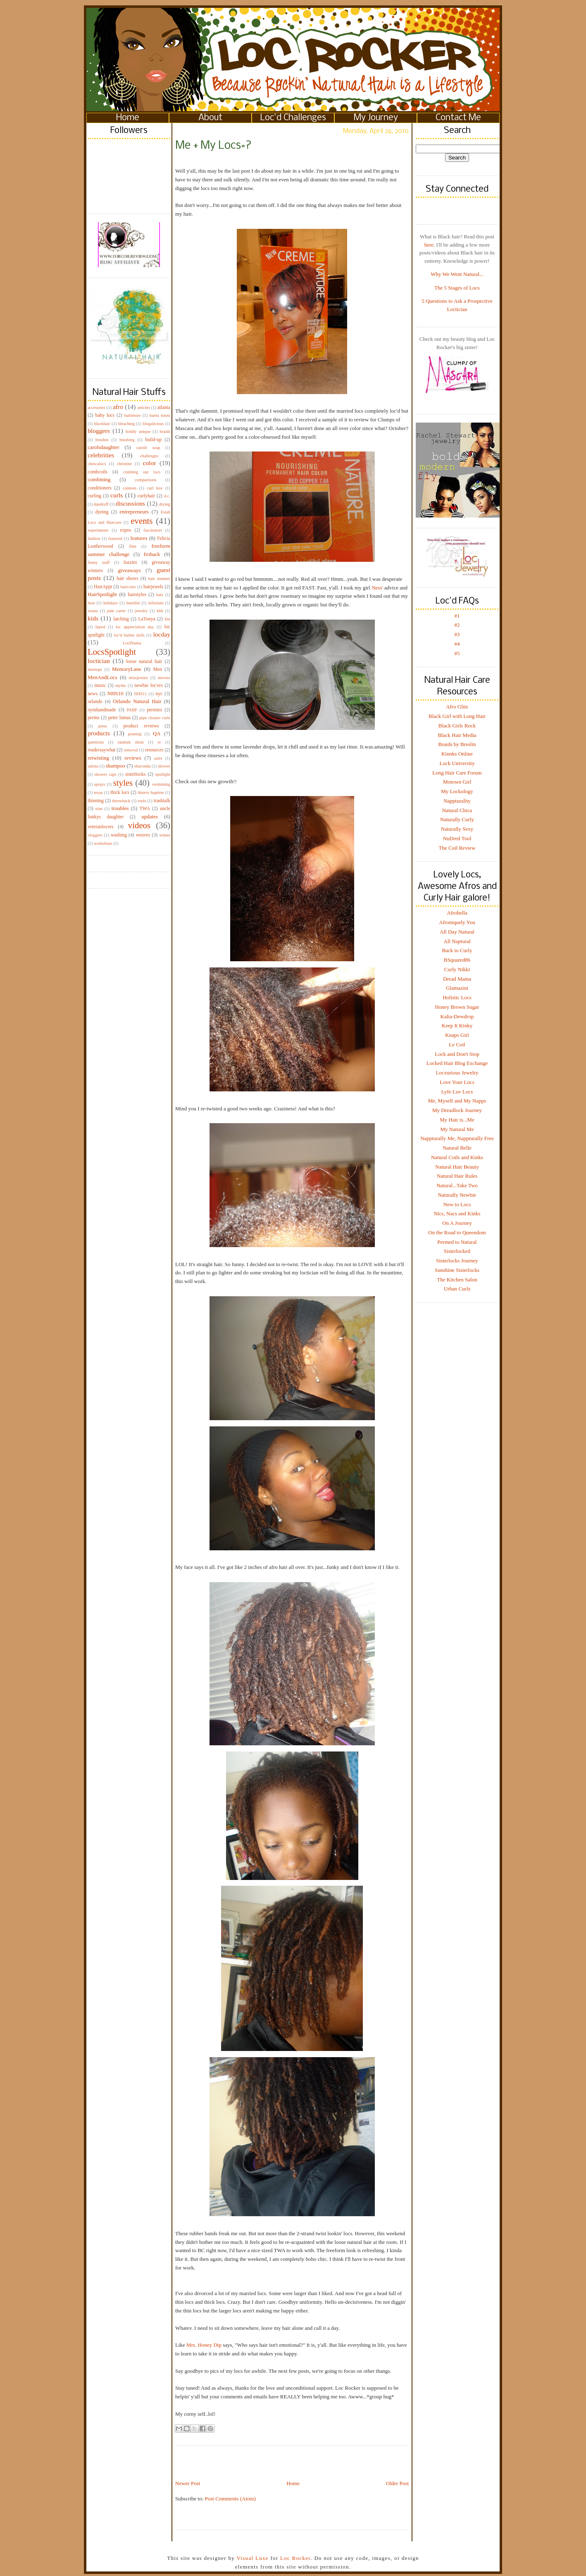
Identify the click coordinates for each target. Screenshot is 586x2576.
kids (93, 618)
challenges (149, 456)
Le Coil (457, 1044)
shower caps (106, 774)
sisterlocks (135, 774)
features (138, 538)
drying (164, 504)
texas (98, 792)
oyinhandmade (102, 710)
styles (123, 782)
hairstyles (137, 594)
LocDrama (132, 643)
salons (93, 766)
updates (149, 816)
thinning (96, 800)
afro (118, 406)
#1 (457, 616)
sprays (99, 784)
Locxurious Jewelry (457, 1072)
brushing (126, 439)
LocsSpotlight (112, 651)
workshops (103, 843)
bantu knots (160, 415)
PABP (132, 710)
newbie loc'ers (148, 685)
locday (161, 634)
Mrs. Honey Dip (204, 2345)
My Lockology (457, 791)
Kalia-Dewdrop (457, 1016)
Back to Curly (457, 950)
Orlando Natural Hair (137, 701)
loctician (99, 660)
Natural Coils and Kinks (457, 1157)
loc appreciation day (135, 627)
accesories (96, 407)
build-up (153, 439)
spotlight (162, 774)
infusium (156, 603)
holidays (110, 603)
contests (129, 488)
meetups (95, 669)
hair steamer (159, 578)
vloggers (95, 835)
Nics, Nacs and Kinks (457, 1213)
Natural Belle (457, 1148)
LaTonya (146, 619)
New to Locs (457, 1204)
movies (164, 677)
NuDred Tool (457, 838)
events (141, 520)
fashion (94, 538)
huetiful (133, 603)
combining (99, 479)
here (429, 245)
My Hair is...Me (457, 1120)
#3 (457, 634)
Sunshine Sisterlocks (457, 1270)
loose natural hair (144, 661)
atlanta (163, 407)
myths (120, 685)
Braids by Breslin (457, 744)
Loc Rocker (295, 2558)
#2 (457, 625)
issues (93, 610)
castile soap (148, 447)
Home (127, 118)
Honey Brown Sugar (457, 1007)
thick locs (119, 792)
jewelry (141, 610)
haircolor (128, 587)
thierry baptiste (151, 792)
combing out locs (141, 472)
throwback (121, 800)
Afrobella (457, 913)
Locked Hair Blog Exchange (457, 1063)
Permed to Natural (456, 1242)
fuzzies (130, 562)
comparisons (146, 480)
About (210, 118)
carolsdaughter (103, 447)
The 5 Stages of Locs (457, 288)
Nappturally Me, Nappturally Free (457, 1138)
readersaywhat (102, 750)
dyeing (101, 512)
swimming (161, 784)
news (93, 693)
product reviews (141, 726)
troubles (120, 808)
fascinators (152, 530)
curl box (154, 488)
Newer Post (187, 2483)
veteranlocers (100, 826)
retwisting (98, 758)
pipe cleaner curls (154, 717)
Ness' (377, 588)
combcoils (97, 472)
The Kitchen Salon (457, 1279)
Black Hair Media (457, 735)
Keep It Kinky (457, 1025)
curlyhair (146, 496)
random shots (130, 742)
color (149, 462)
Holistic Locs (457, 997)
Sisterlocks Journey (457, 1260)
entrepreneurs (134, 512)
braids (165, 431)
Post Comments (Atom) (230, 2498)
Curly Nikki (457, 969)
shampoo (115, 766)
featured (115, 538)
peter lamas (119, 717)
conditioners (100, 488)
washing (119, 835)
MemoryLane (126, 669)
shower (164, 766)
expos (125, 530)
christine (124, 463)
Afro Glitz (457, 706)
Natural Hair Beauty (457, 1167)
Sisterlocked (457, 1251)
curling (94, 496)
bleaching (126, 423)
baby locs (104, 415)
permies (154, 710)
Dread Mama (457, 979)
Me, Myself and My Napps (457, 1101)
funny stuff (99, 562)
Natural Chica (457, 810)
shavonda (142, 766)
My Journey (376, 118)
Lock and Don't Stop (457, 1054)
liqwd (100, 627)
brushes (102, 439)
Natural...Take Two (457, 1185)
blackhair (102, 423)
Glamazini (457, 988)
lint (167, 619)
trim (98, 808)
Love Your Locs (457, 1082)
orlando (95, 701)
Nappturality (457, 801)
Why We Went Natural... (457, 274)
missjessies (138, 677)
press (102, 726)
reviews (132, 758)
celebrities (101, 455)
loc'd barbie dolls (129, 635)
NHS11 (140, 694)
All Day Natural (457, 932)
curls (116, 495)
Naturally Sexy (457, 829)
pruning (134, 734)
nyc (159, 693)
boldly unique (138, 431)
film (132, 546)
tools (142, 800)
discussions (130, 503)
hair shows (127, 578)
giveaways (129, 570)
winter (164, 835)
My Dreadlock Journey (457, 1110)
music (100, 685)
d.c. (167, 496)
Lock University (457, 763)
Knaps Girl (457, 1035)
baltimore (132, 415)
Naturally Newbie (457, 1195)
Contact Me (458, 118)
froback (152, 554)
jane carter (116, 610)
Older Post (397, 2483)
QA (157, 733)
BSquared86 (457, 960)
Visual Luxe (252, 2558)
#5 (457, 653)
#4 (457, 644)
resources (154, 750)
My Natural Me (457, 1129)
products (99, 733)
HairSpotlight (102, 594)
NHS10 (115, 693)
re (159, 742)
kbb (160, 610)
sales (158, 758)
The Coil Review (457, 848)
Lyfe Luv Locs (457, 1091)
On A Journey (457, 1223)
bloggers (99, 430)
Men (157, 669)
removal (131, 750)
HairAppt (103, 586)
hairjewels (153, 586)
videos (139, 825)
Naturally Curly (457, 819)
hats (159, 594)
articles (144, 407)
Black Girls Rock (457, 725)
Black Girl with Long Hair (457, 716)
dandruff (101, 504)
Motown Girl (457, 782)
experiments (98, 530)
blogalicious (153, 423)
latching (121, 619)
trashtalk (162, 800)
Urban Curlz (457, 1289)
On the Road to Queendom (457, 1232)
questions (96, 742)
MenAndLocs (102, 677)
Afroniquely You (457, 922)
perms (94, 717)
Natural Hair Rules (457, 1176)
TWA (145, 808)
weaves (143, 835)
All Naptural (456, 941)
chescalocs (97, 463)
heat (91, 603)
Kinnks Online (457, 754)
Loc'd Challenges (293, 118)
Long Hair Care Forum (457, 773)
